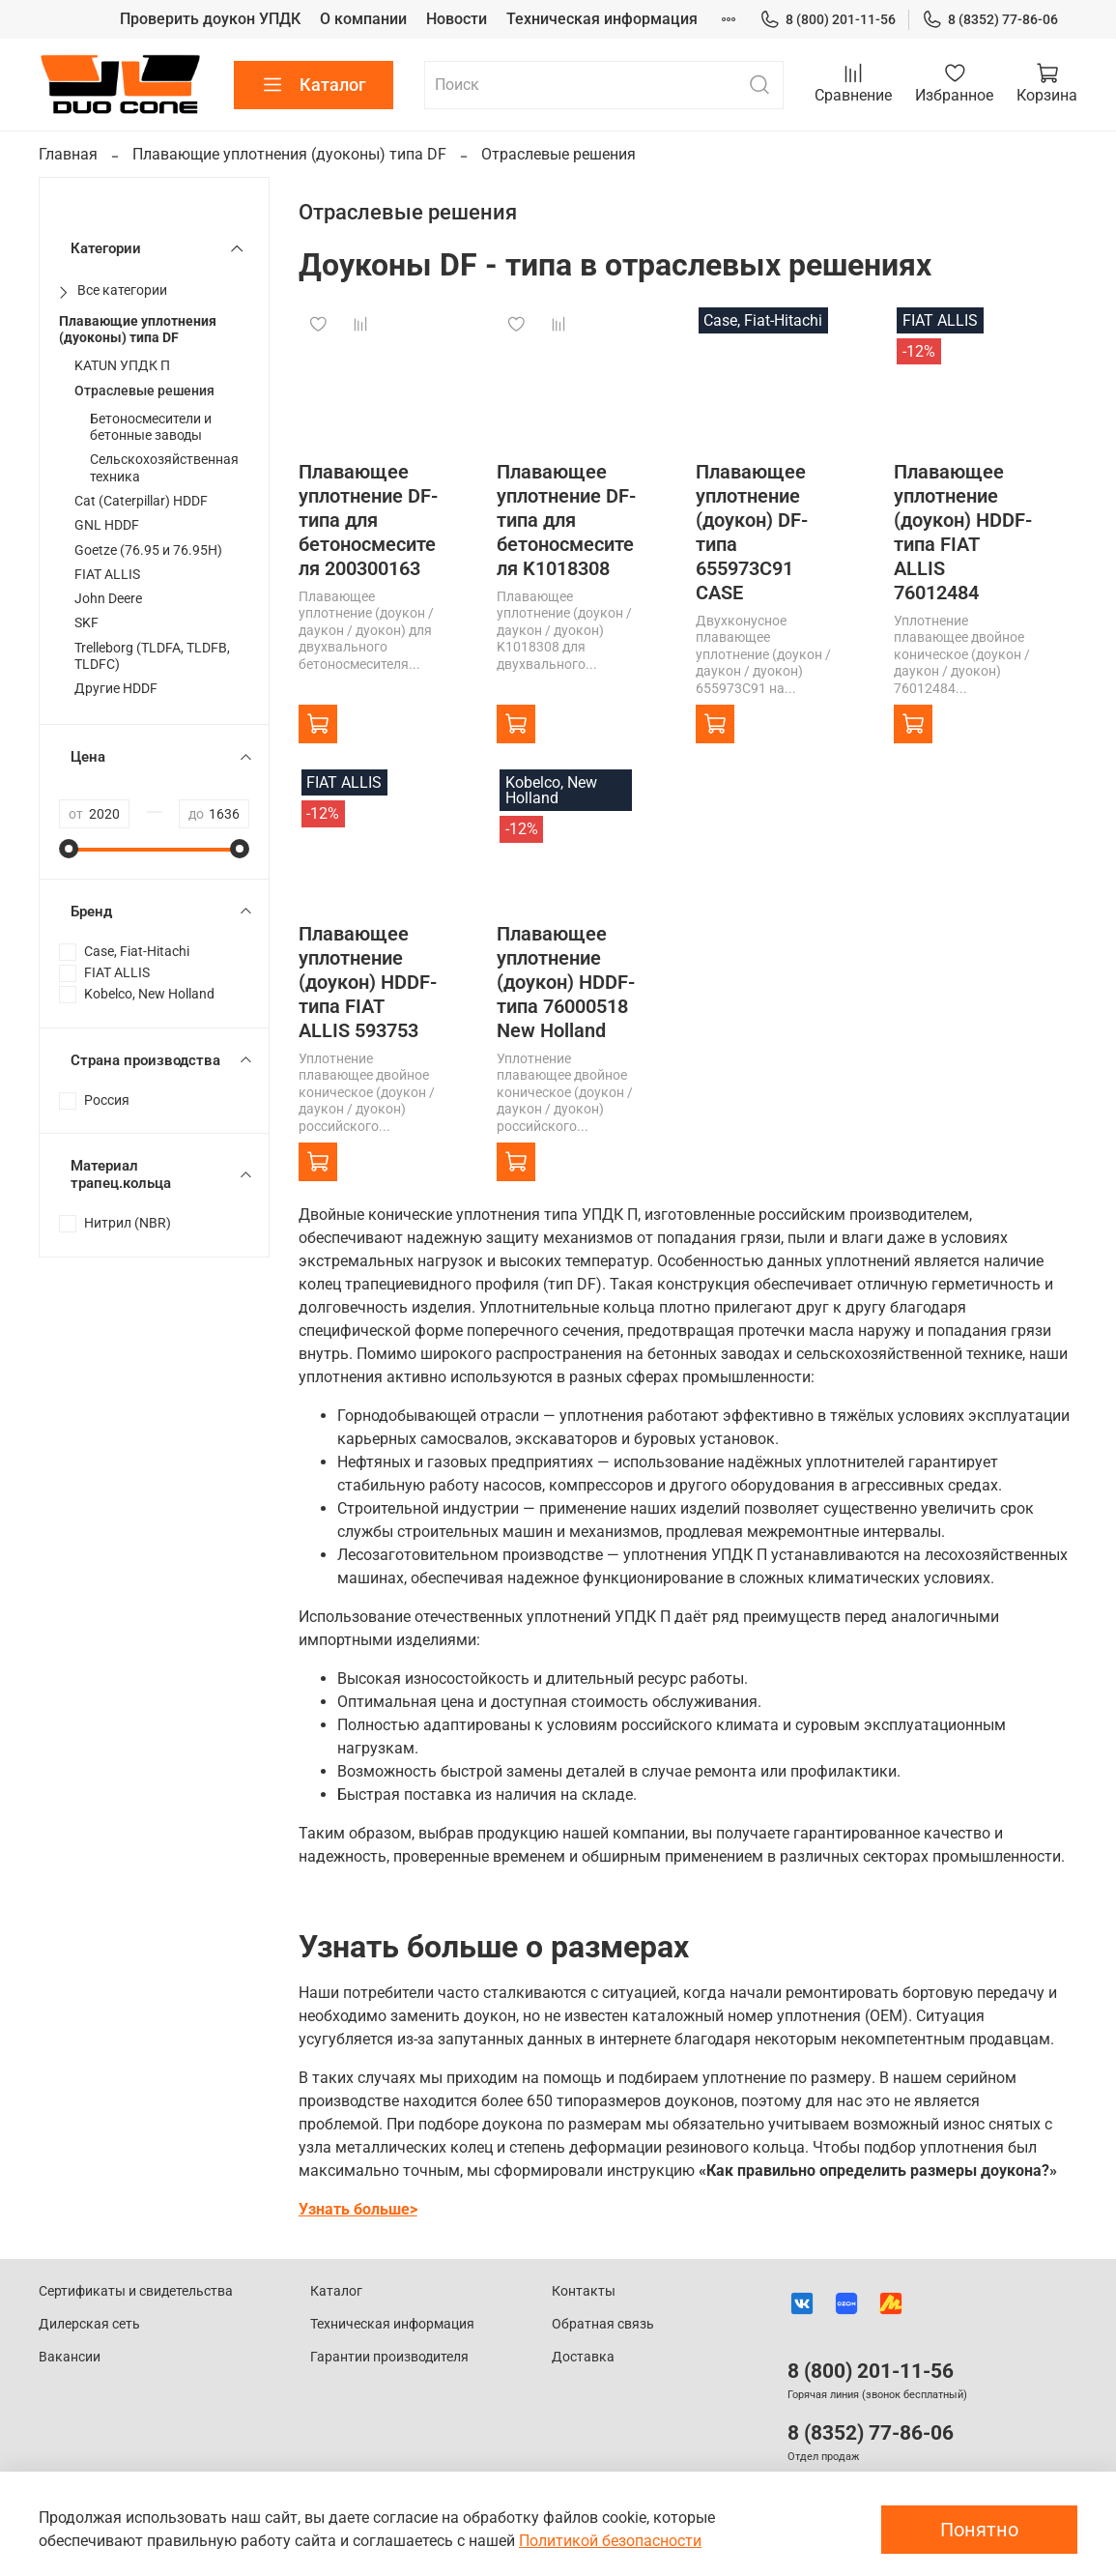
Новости (456, 19)
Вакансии (69, 2357)
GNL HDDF (106, 525)
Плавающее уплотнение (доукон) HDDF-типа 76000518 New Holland (566, 982)
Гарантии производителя (389, 2357)
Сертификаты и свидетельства (136, 2291)
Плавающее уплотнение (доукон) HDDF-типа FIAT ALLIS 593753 (368, 982)
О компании (363, 19)
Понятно (979, 2529)
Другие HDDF (115, 688)
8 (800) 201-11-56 (827, 20)
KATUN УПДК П (122, 366)
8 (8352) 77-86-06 (990, 20)
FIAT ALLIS (107, 574)
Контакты (583, 2291)
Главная (68, 154)
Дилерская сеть (89, 2324)
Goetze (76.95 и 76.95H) (148, 550)
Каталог (313, 85)
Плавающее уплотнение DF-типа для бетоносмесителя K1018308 (566, 520)
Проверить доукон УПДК (210, 19)
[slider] (68, 848)
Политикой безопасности (610, 2541)
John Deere (108, 599)
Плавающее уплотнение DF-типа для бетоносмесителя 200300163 (368, 520)
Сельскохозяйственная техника (164, 467)
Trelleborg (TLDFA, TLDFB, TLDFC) (152, 656)
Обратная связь (603, 2324)
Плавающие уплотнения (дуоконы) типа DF (289, 154)
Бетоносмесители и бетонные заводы (151, 427)
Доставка (583, 2357)
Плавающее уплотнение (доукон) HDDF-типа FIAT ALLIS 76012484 (963, 532)
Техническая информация (602, 19)
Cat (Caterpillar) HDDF (141, 501)
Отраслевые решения (144, 391)
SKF (86, 623)
